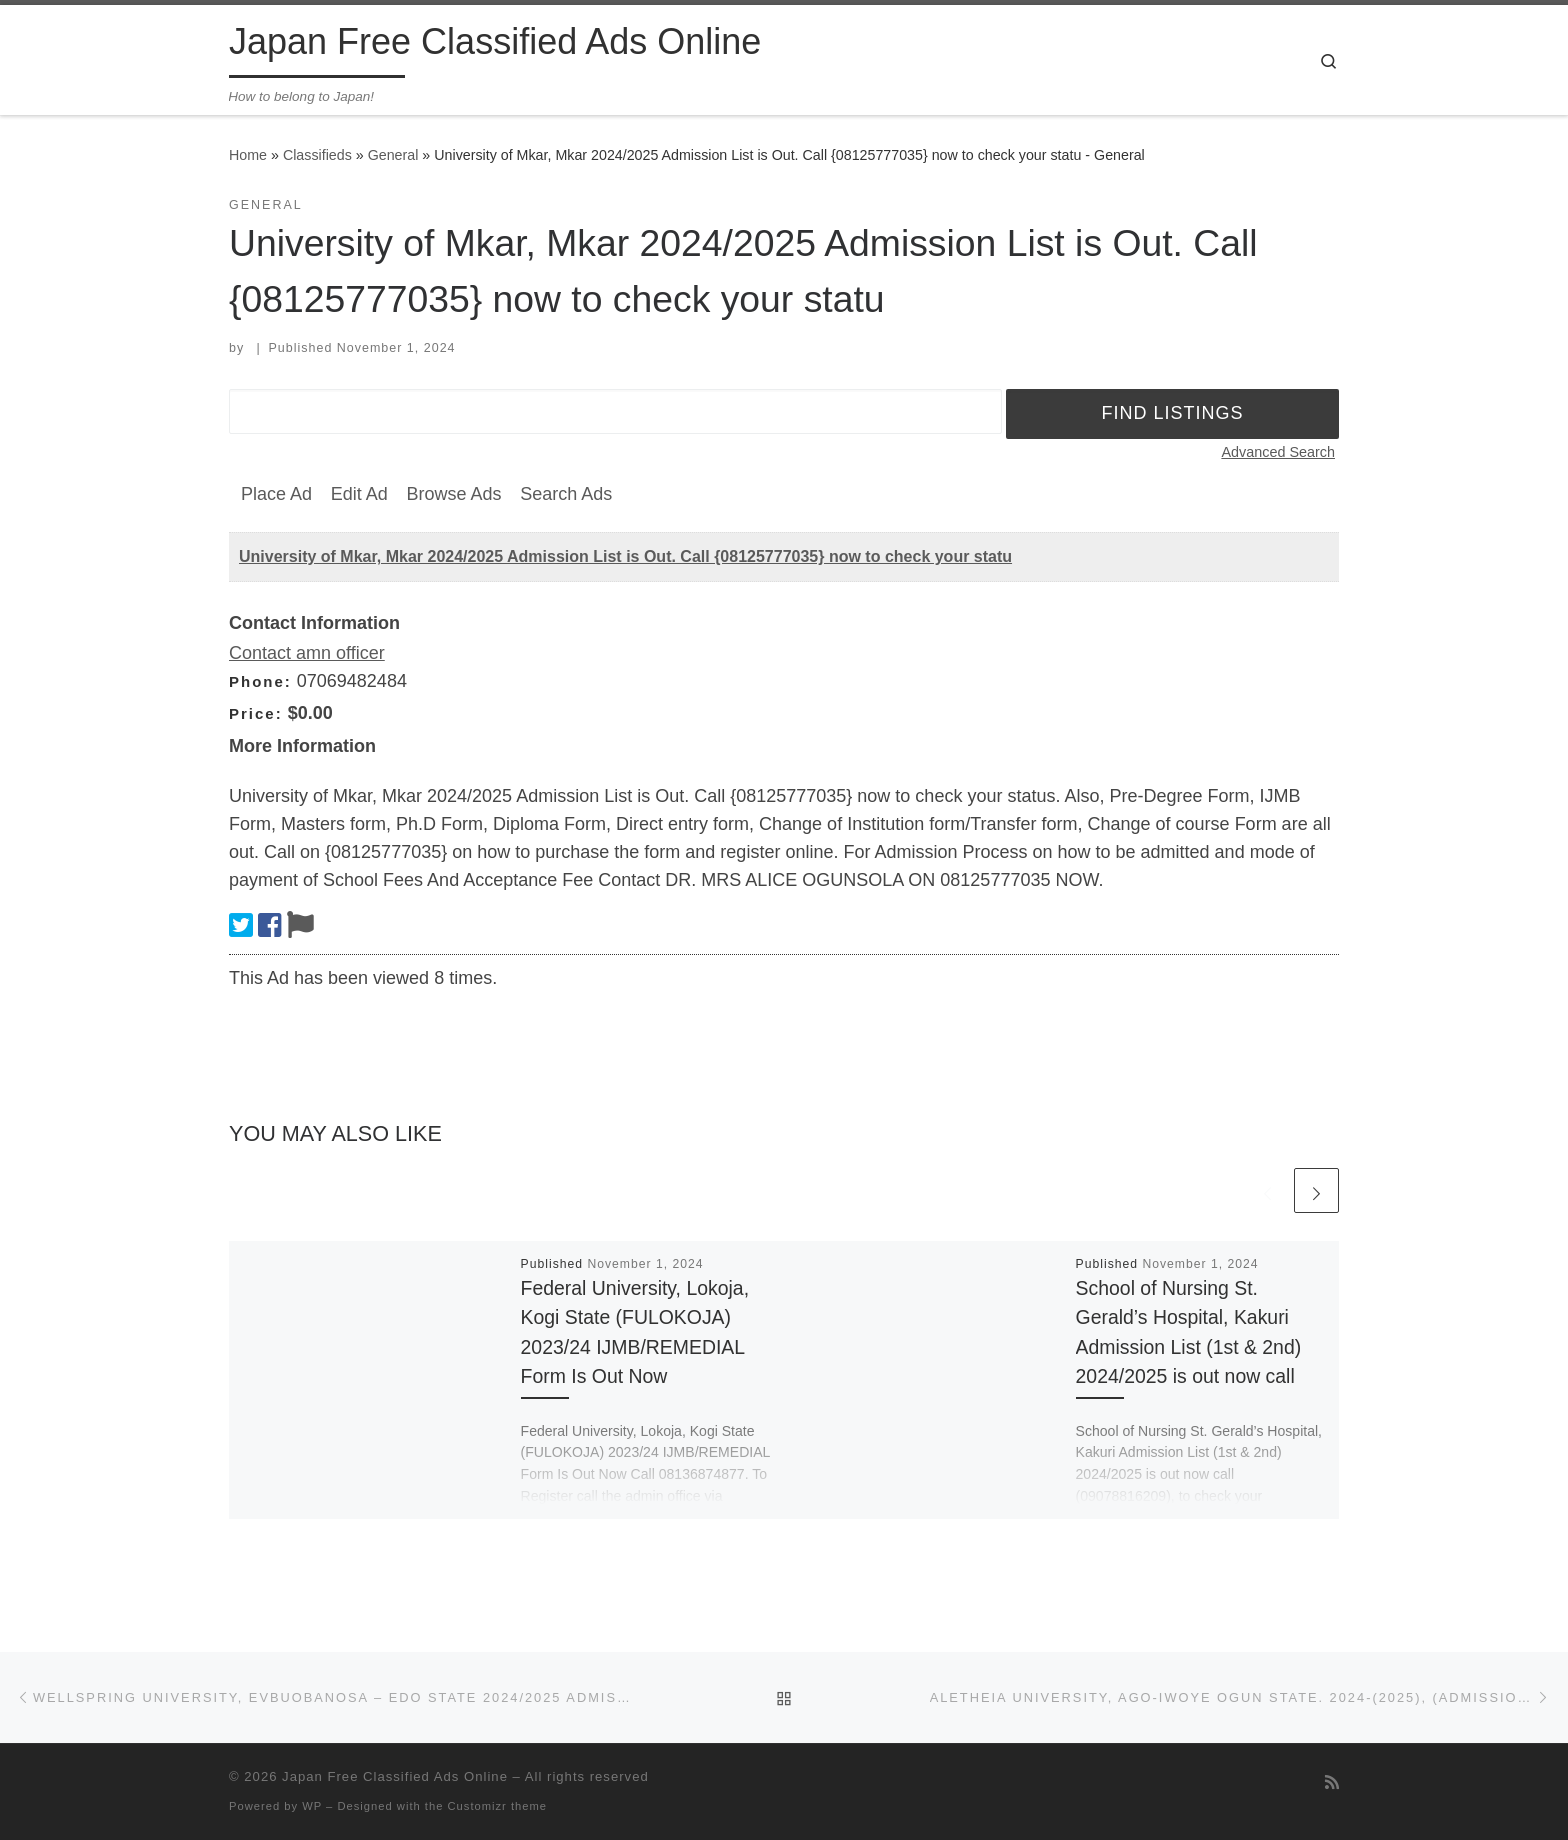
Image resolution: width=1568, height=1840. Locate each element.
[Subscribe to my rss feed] (1332, 1782)
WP (312, 1806)
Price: (256, 713)
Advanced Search (1278, 452)
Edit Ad (359, 494)
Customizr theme (498, 1806)
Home (248, 155)
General (393, 155)
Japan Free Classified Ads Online (395, 1776)
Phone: (260, 681)
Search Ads (566, 494)
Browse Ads (453, 494)
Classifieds (317, 155)
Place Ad (276, 494)
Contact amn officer (307, 653)
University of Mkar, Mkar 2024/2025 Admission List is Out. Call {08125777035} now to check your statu (625, 556)
